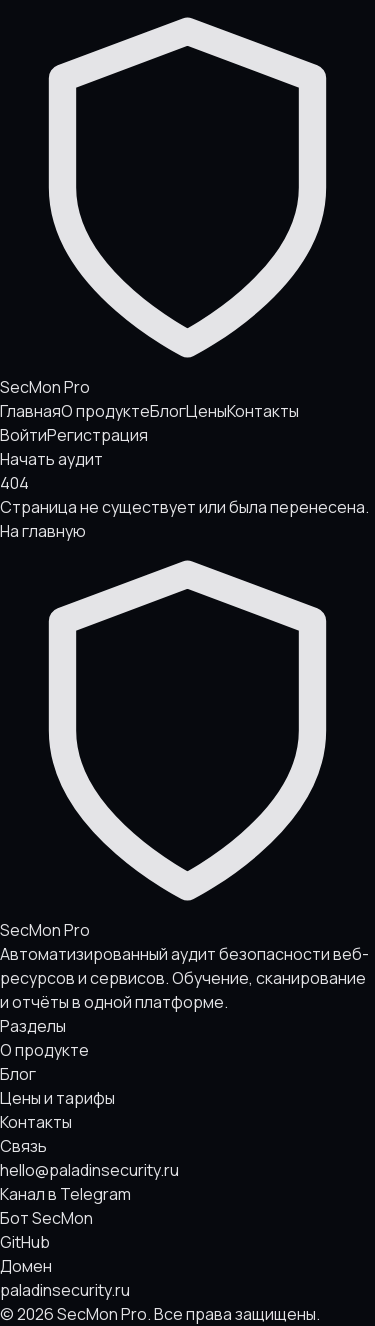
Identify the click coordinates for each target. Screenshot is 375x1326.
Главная (30, 411)
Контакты (263, 411)
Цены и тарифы (57, 1098)
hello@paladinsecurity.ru (89, 1170)
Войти (23, 435)
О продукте (105, 411)
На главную (43, 531)
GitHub (25, 1242)
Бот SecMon (46, 1218)
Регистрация (97, 435)
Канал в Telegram (65, 1194)
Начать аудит (51, 459)
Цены (206, 411)
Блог (168, 411)
